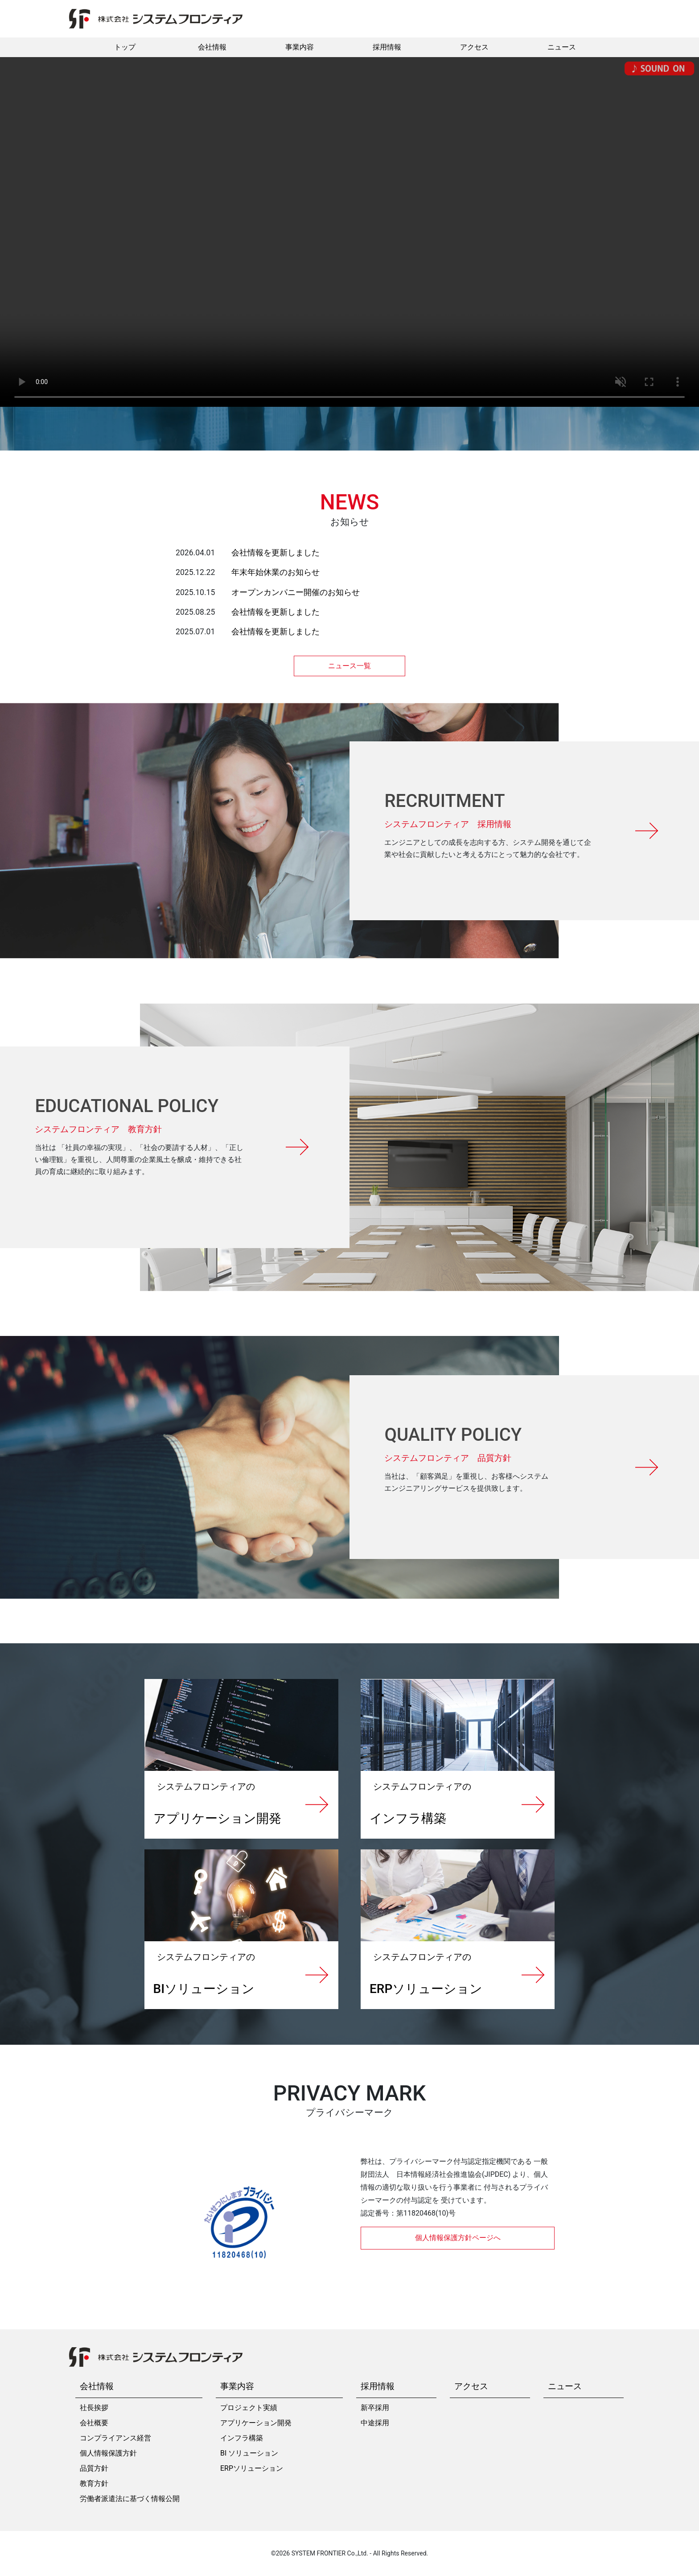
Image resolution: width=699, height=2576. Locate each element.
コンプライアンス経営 (115, 2438)
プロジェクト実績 (248, 2407)
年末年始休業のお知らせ (275, 572)
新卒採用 (375, 2407)
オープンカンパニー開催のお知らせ (295, 592)
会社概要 (94, 2423)
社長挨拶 (94, 2407)
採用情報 (387, 47)
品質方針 (94, 2468)
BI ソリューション (249, 2453)
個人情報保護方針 (108, 2453)
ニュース (561, 47)
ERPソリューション (251, 2468)
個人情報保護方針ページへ (458, 2237)
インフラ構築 (241, 2438)
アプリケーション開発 (256, 2423)
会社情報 (212, 47)
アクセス (474, 47)
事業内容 (299, 47)
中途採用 (375, 2423)
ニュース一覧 (349, 666)
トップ (125, 47)
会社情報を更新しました (275, 552)
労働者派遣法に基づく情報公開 (130, 2498)
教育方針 (94, 2483)
